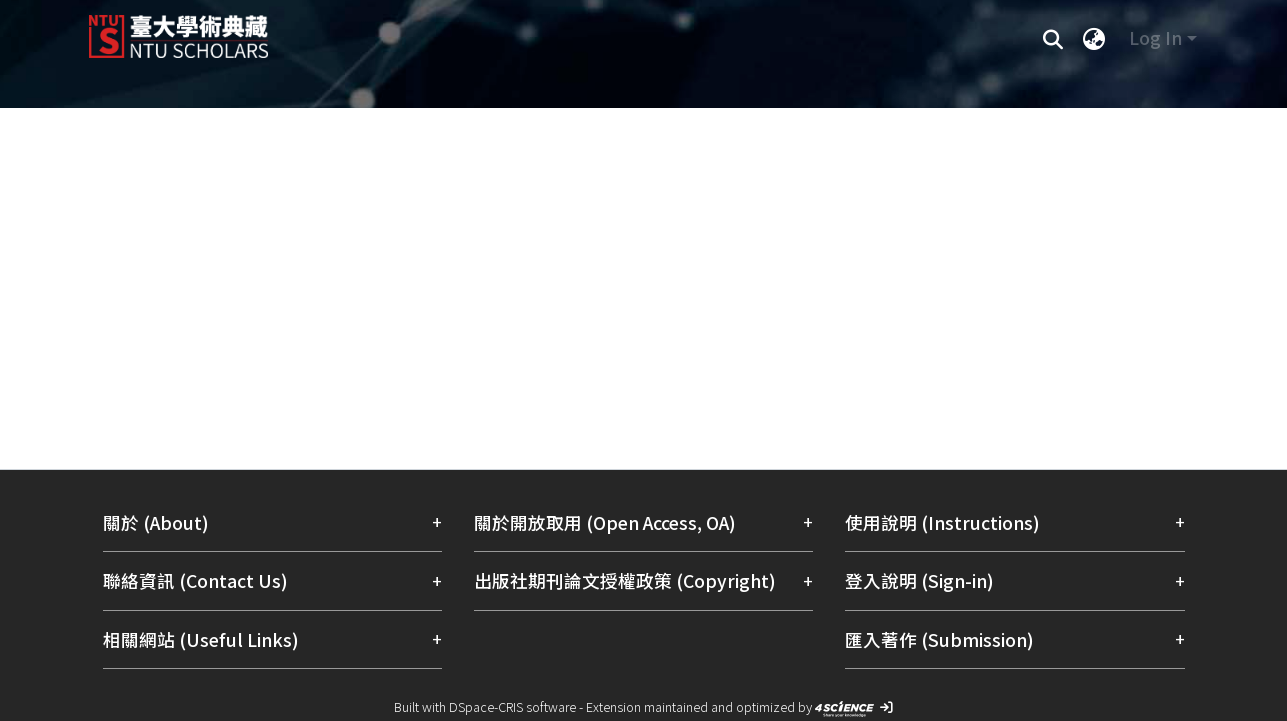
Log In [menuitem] (1155, 37)
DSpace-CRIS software (512, 706)
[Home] (536, 29)
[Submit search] (1053, 38)
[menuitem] (1095, 38)
